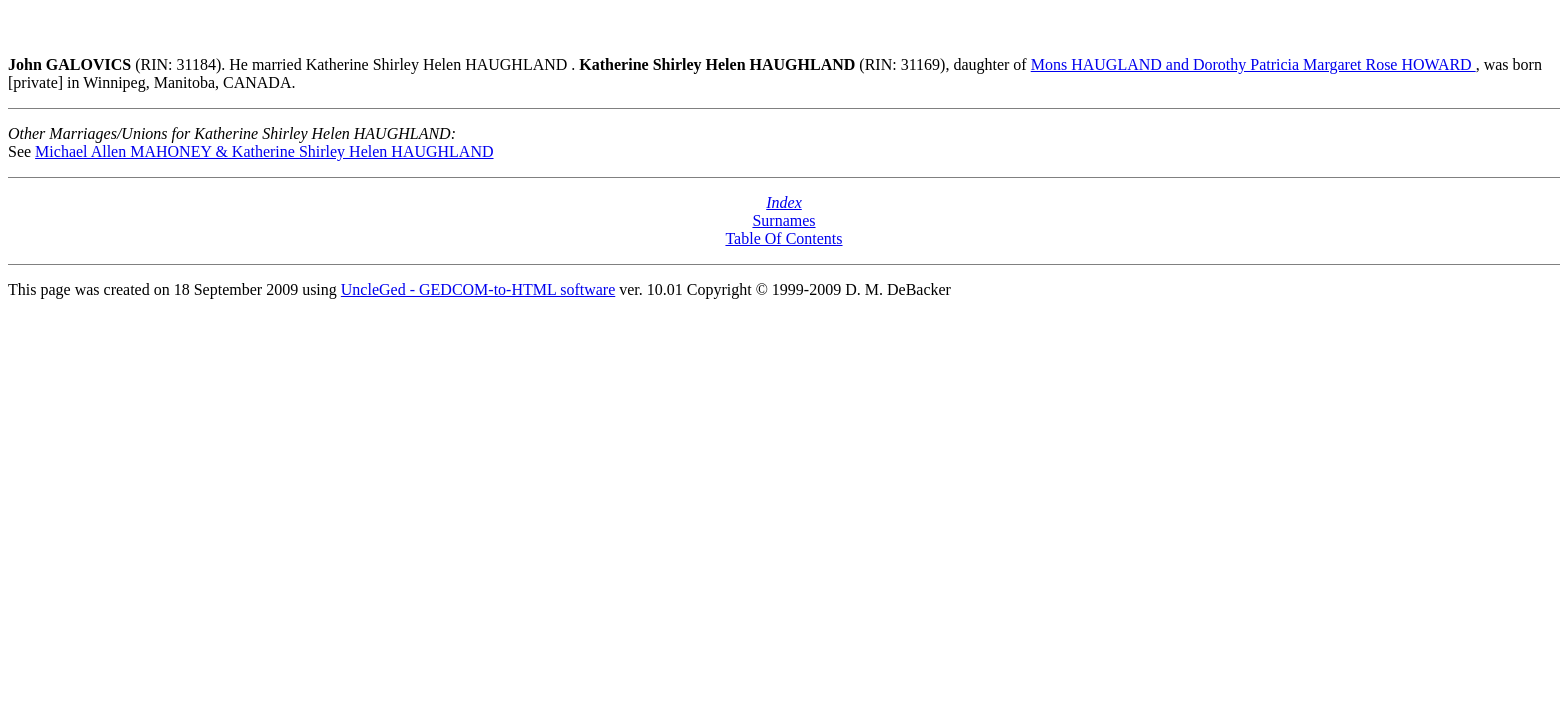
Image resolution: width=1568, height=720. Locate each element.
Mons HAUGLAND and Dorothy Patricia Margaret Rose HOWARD (1253, 64)
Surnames (783, 220)
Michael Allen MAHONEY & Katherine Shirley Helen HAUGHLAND (264, 151)
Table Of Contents (783, 238)
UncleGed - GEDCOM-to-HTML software (478, 289)
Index (784, 202)
